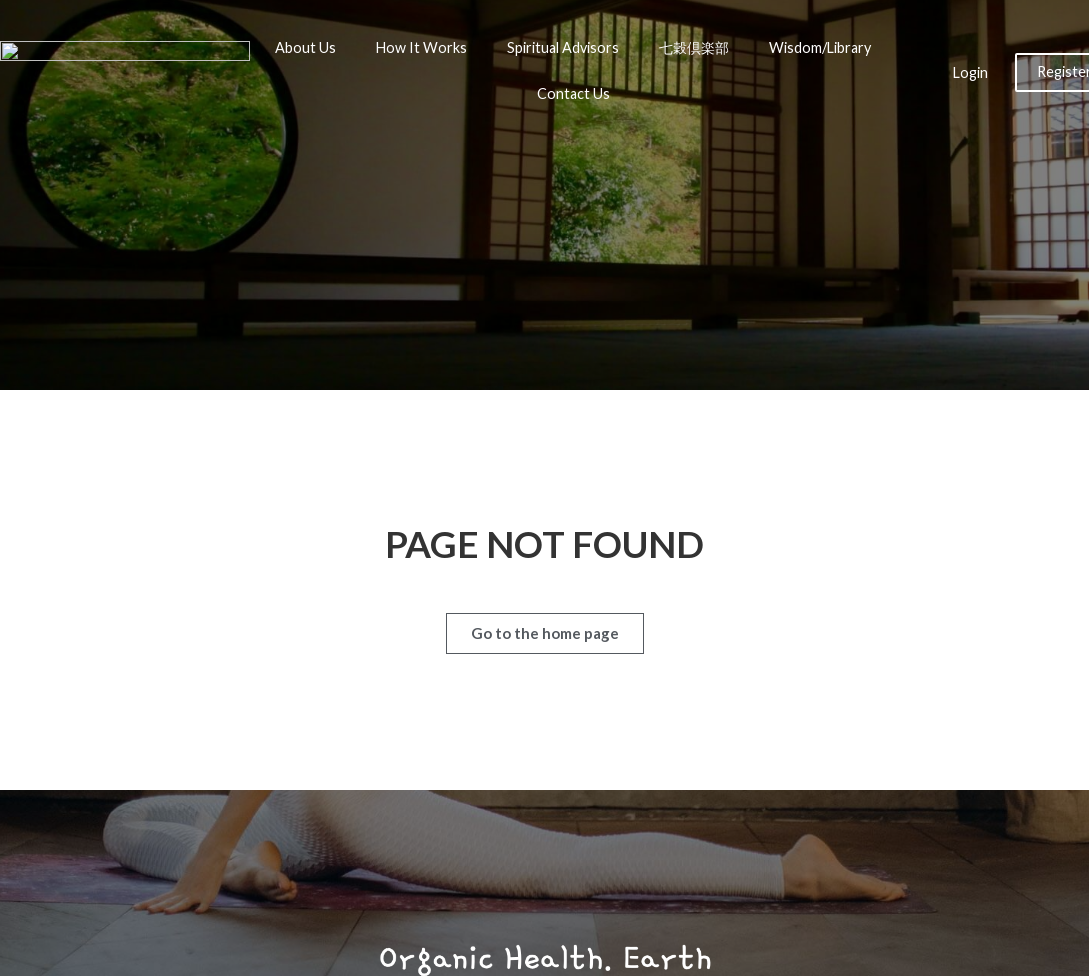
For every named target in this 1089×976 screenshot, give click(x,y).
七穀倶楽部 (694, 47)
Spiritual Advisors (563, 47)
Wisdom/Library (820, 47)
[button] (545, 633)
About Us (305, 47)
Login (970, 72)
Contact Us (573, 93)
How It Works (421, 47)
